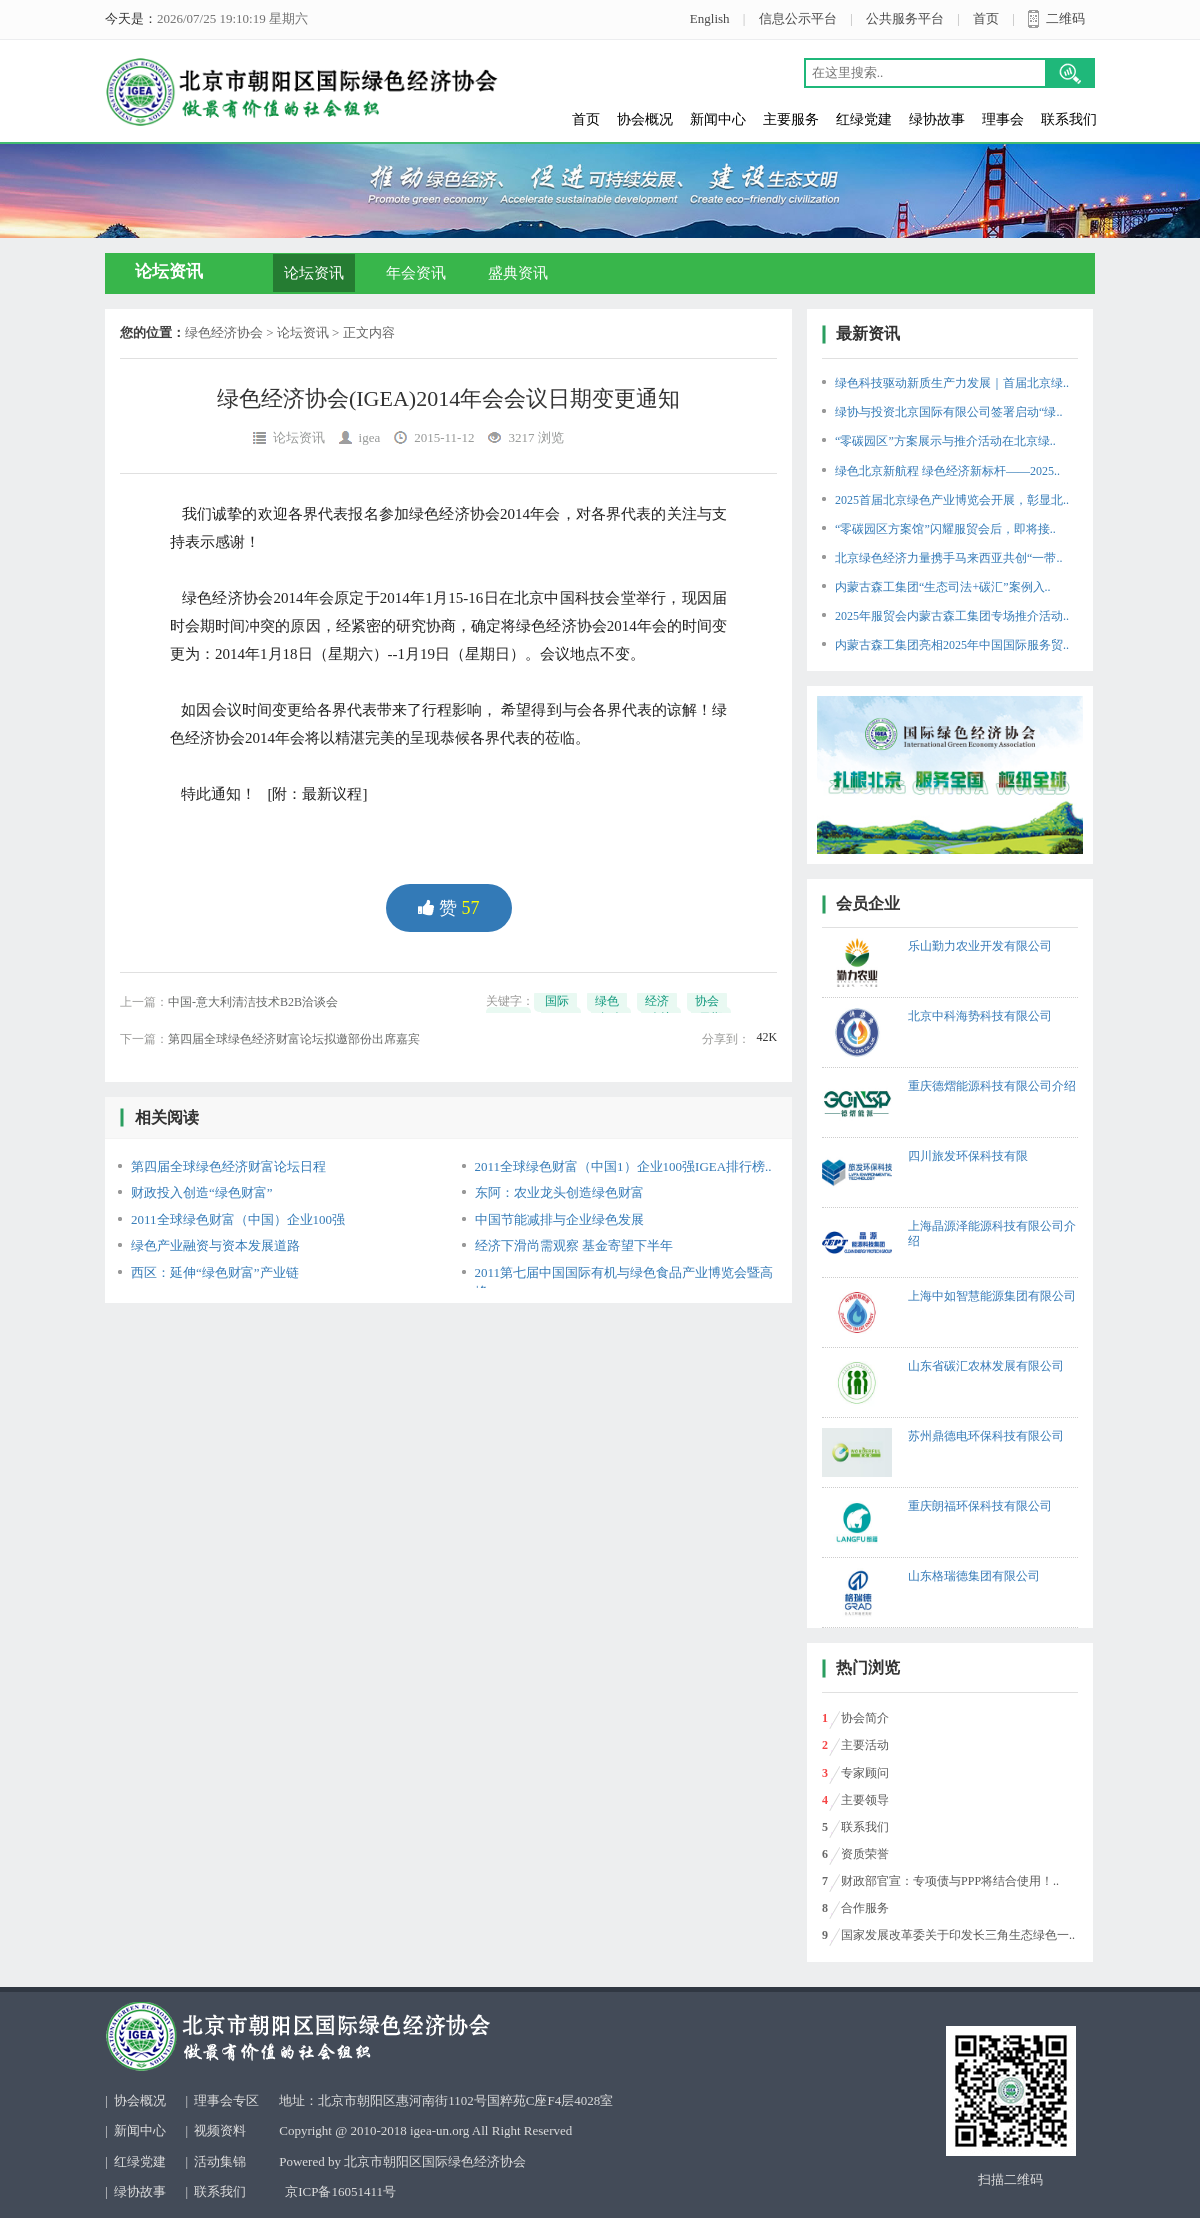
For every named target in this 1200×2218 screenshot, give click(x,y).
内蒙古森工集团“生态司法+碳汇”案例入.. (942, 587)
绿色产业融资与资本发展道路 (215, 1245)
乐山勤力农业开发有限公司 (980, 946)
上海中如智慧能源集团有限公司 (992, 1296)
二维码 (1065, 18)
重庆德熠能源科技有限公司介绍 (992, 1086)
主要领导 (865, 1800)
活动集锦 (220, 2161)
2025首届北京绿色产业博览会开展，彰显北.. (952, 500)
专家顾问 (865, 1773)
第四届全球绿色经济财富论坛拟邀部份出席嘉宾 (294, 1039)
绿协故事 (937, 119)
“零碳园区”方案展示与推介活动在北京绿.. (945, 441)
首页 (986, 18)
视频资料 (220, 2130)
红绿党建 (864, 119)
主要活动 (865, 1745)
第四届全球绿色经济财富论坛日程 (228, 1166)
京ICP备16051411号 (340, 2191)
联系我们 (1069, 119)
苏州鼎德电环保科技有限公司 (986, 1436)
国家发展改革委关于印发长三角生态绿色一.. (958, 1935)
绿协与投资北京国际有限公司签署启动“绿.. (948, 412)
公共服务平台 (905, 18)
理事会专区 (226, 2100)
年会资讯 (416, 273)
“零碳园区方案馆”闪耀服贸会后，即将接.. (945, 529)
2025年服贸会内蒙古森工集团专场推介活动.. (952, 616)
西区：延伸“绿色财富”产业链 (215, 1272)
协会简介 (865, 1718)
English (710, 18)
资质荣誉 (865, 1854)
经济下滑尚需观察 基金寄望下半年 (574, 1245)
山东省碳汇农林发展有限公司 (986, 1366)
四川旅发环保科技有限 (968, 1156)
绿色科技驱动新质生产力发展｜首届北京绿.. (952, 383)
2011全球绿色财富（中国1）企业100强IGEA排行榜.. (623, 1166)
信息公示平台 (798, 18)
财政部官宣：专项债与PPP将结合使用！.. (950, 1881)
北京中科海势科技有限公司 (980, 1016)
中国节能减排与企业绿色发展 (559, 1219)
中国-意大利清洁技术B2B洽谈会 (253, 1002)
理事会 (1003, 119)
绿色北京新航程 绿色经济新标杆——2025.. (947, 471)
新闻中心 (718, 119)
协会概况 (645, 119)
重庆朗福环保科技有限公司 (980, 1506)
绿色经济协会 (224, 332)
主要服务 (791, 119)
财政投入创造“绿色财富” (202, 1192)
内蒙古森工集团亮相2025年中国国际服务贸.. (952, 645)
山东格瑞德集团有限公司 (974, 1576)
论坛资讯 (314, 273)
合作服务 (865, 1908)
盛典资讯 (518, 273)
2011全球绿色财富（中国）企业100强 (238, 1219)
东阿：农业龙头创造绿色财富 (559, 1192)
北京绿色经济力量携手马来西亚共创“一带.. (948, 558)
